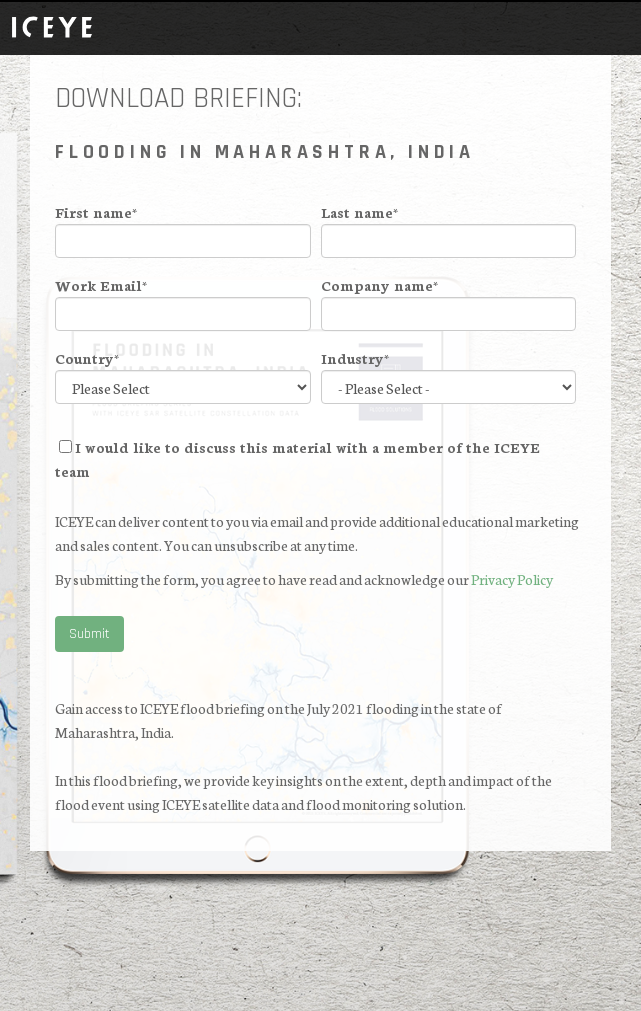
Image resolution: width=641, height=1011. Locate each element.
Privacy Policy (512, 579)
